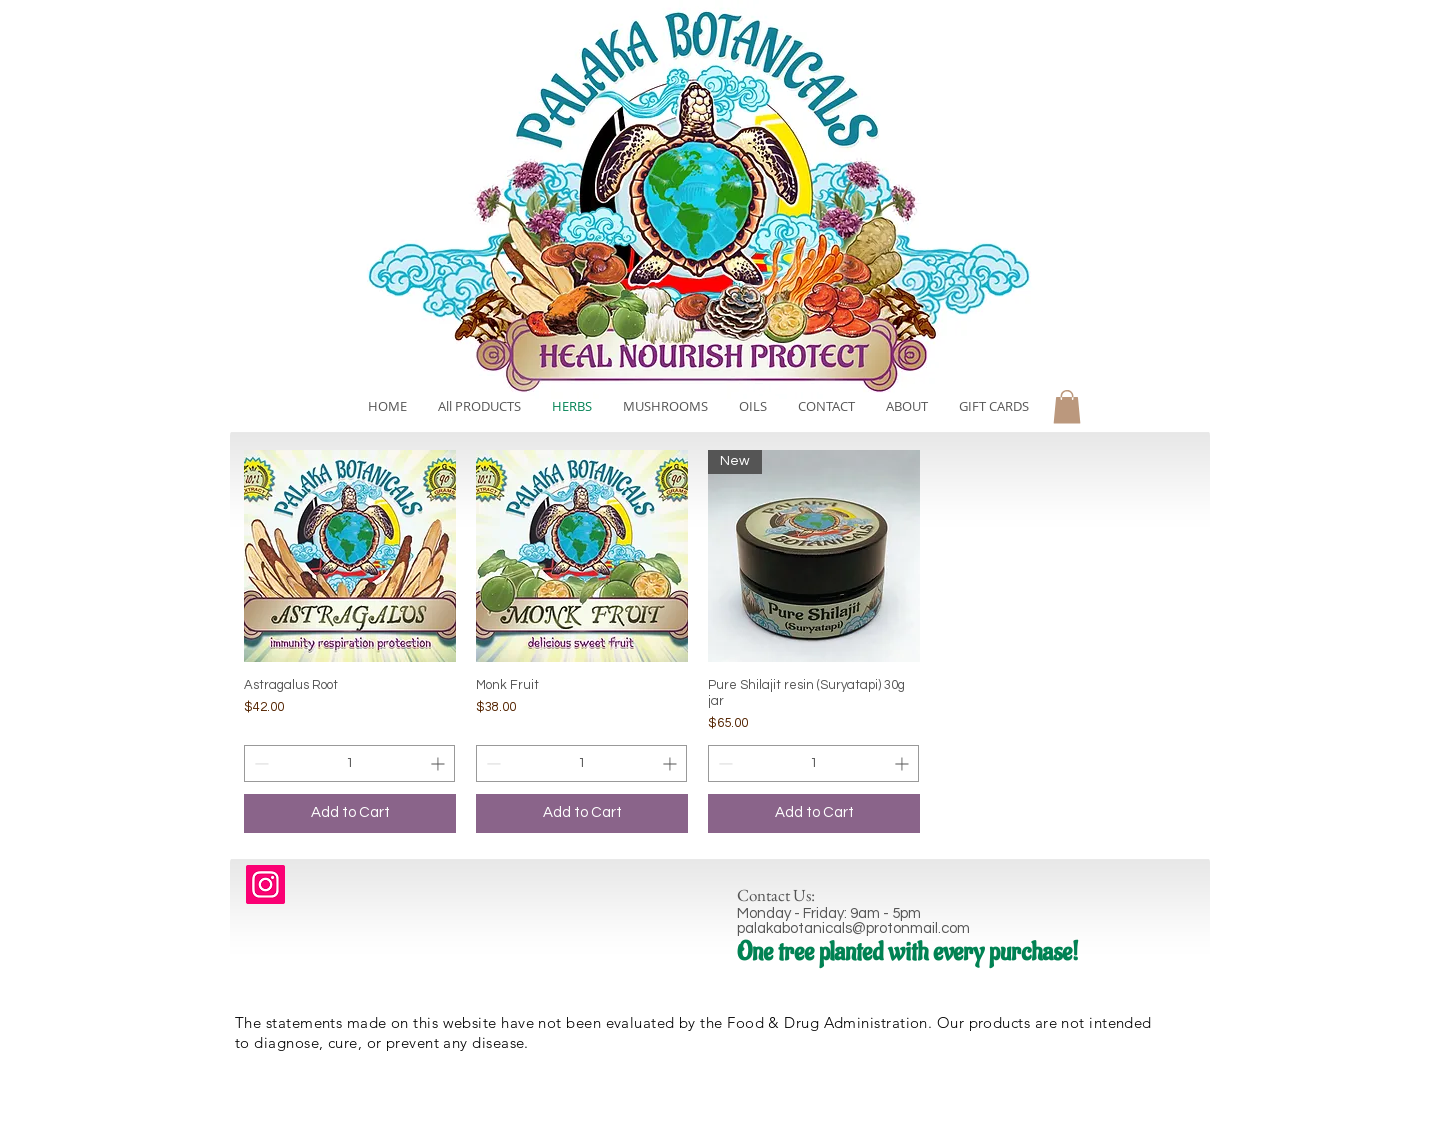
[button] (1067, 406)
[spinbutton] (349, 763)
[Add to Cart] (350, 813)
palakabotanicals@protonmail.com (853, 928)
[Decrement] (259, 763)
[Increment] (439, 763)
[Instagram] (265, 884)
